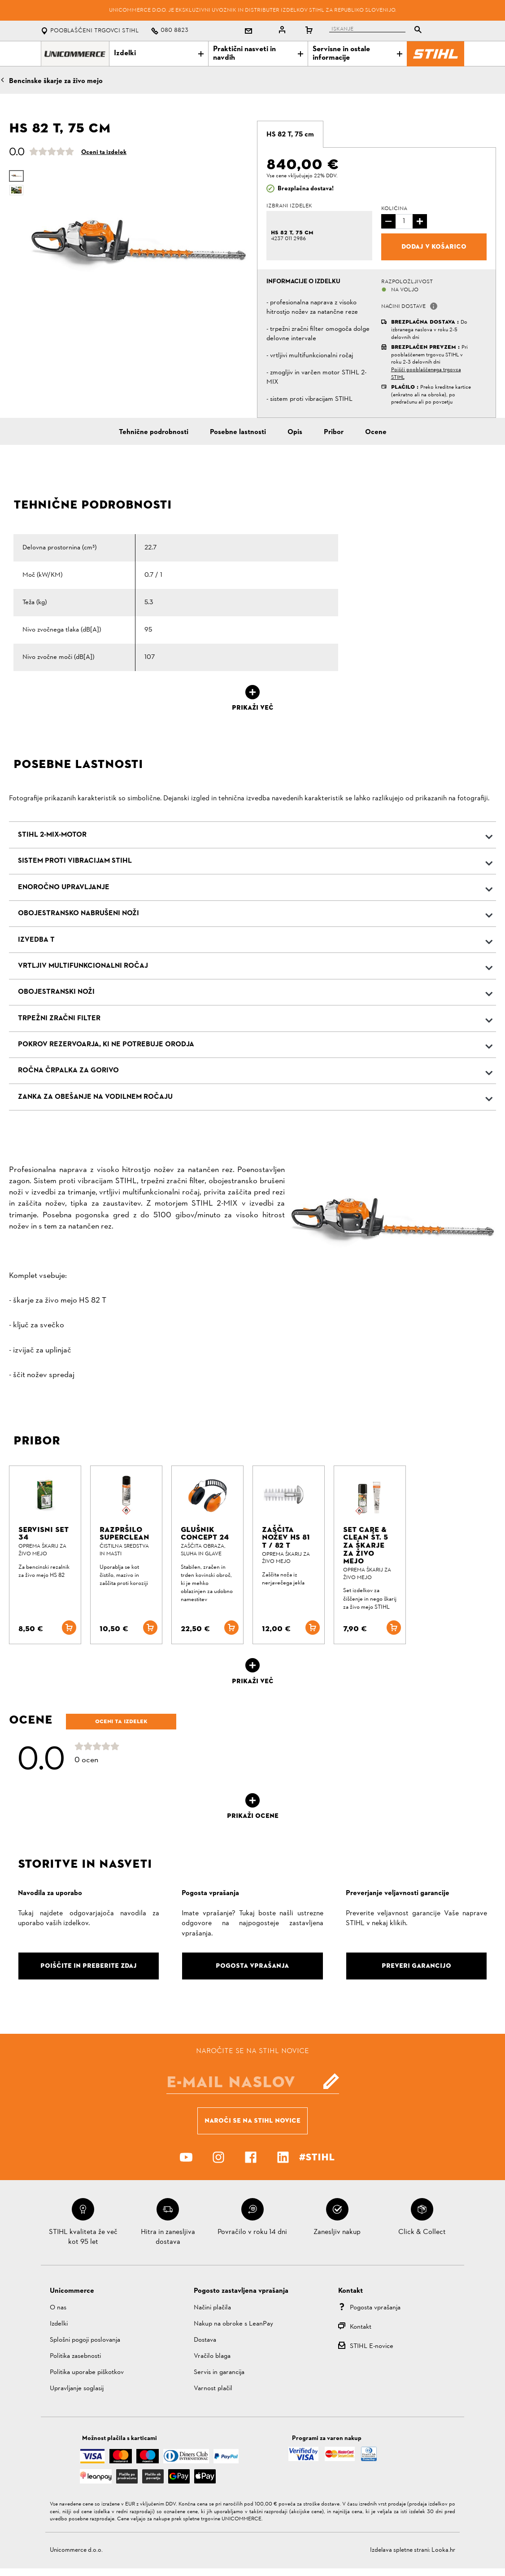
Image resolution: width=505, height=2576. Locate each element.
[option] (138, 245)
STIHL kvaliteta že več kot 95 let (83, 2237)
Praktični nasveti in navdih (258, 53)
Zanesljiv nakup (337, 2232)
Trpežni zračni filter (59, 1018)
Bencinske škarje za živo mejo (56, 81)
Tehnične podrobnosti (153, 432)
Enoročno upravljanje (63, 887)
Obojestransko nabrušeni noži (78, 913)
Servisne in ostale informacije (357, 53)
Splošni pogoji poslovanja (85, 2340)
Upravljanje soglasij (77, 2388)
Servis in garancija (219, 2372)
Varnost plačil (213, 2388)
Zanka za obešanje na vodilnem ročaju (95, 1097)
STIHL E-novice (371, 2346)
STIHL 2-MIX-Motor (52, 835)
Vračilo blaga (212, 2356)
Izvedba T (36, 940)
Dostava (205, 2340)
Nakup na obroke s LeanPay (233, 2324)
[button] (433, 306)
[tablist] (378, 30)
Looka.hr (443, 2550)
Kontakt (360, 2327)
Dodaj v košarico (433, 246)
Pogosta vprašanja (375, 2308)
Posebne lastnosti (238, 432)
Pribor (334, 432)
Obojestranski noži (56, 992)
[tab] (290, 134)
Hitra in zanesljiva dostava (168, 2237)
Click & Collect (422, 2232)
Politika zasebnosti (75, 2356)
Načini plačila (212, 2308)
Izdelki (159, 53)
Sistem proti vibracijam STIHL (75, 861)
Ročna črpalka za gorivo (68, 1070)
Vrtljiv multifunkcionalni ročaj (83, 966)
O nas (58, 2308)
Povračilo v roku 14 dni (252, 2232)
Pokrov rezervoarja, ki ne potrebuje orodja (106, 1044)
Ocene (376, 432)
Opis (294, 432)
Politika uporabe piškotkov (87, 2372)
